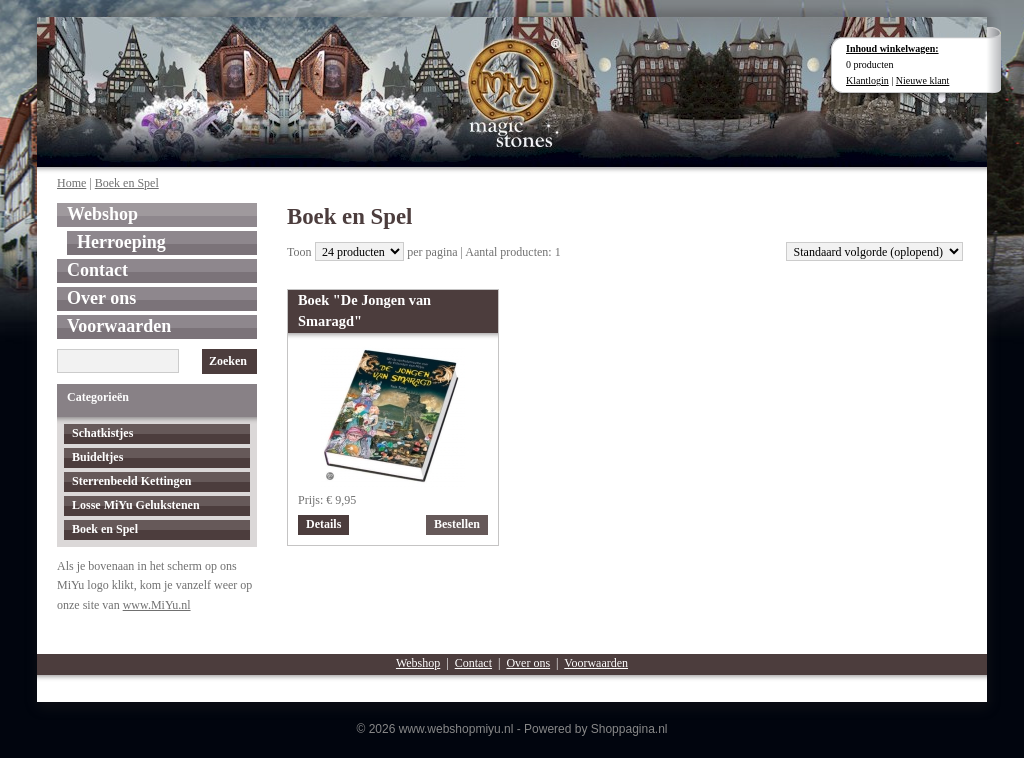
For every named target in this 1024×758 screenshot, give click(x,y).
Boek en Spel (127, 183)
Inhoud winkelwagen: (892, 48)
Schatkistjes (102, 433)
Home (71, 183)
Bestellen (457, 524)
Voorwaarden (119, 326)
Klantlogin (867, 80)
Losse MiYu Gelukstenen (136, 505)
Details (323, 524)
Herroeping (121, 242)
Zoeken (228, 361)
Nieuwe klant (923, 80)
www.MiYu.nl (157, 605)
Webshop (102, 214)
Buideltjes (97, 457)
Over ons (101, 298)
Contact (97, 270)
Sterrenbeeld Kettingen (131, 481)
